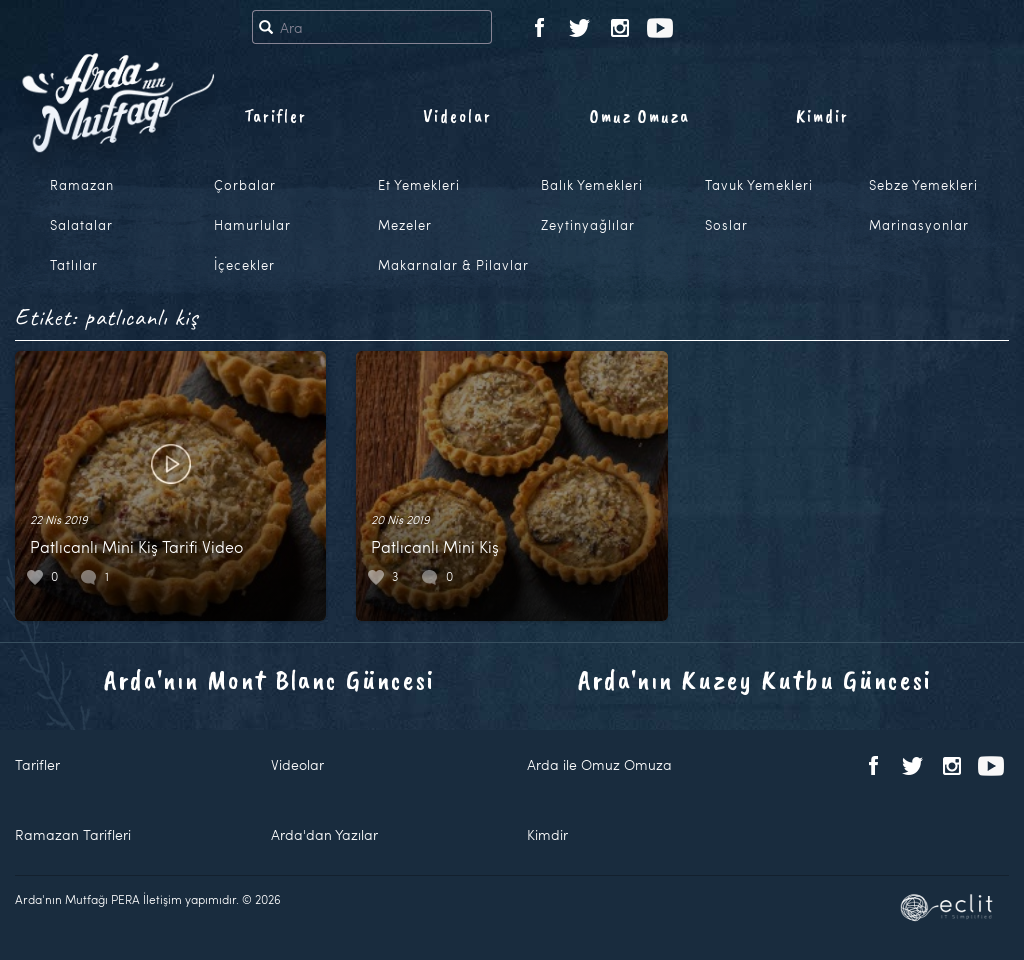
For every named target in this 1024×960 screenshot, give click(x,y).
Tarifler (275, 116)
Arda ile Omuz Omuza (599, 764)
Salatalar (81, 225)
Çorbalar (245, 185)
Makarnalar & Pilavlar (453, 265)
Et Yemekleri (419, 185)
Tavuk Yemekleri (759, 185)
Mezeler (405, 225)
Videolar (457, 116)
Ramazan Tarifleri (73, 834)
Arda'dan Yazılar (324, 834)
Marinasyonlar (919, 225)
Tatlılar (74, 265)
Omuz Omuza (640, 116)
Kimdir (822, 116)
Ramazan (82, 185)
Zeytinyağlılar (588, 225)
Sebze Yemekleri (923, 185)
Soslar (726, 225)
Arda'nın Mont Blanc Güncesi (269, 679)
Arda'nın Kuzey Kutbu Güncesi (755, 679)
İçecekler (244, 265)
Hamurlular (252, 225)
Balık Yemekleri (592, 185)
